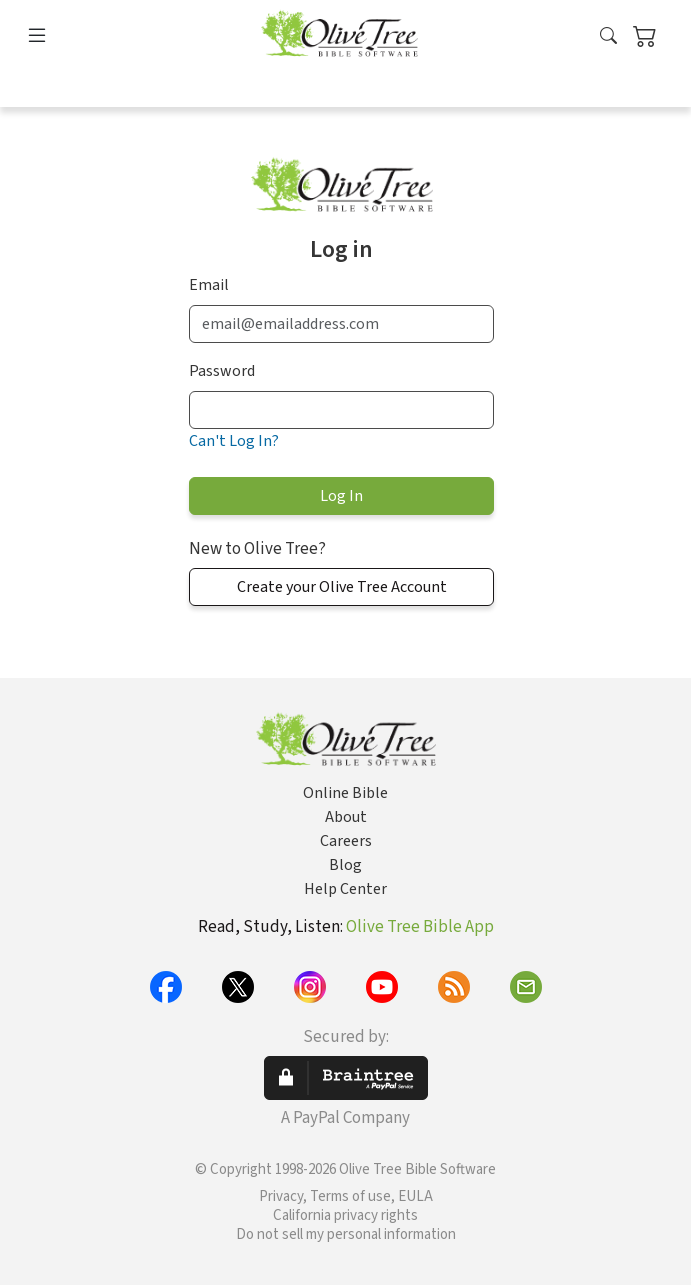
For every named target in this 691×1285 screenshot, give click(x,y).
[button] (608, 37)
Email (209, 285)
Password (222, 371)
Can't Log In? (234, 441)
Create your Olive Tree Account (342, 587)
